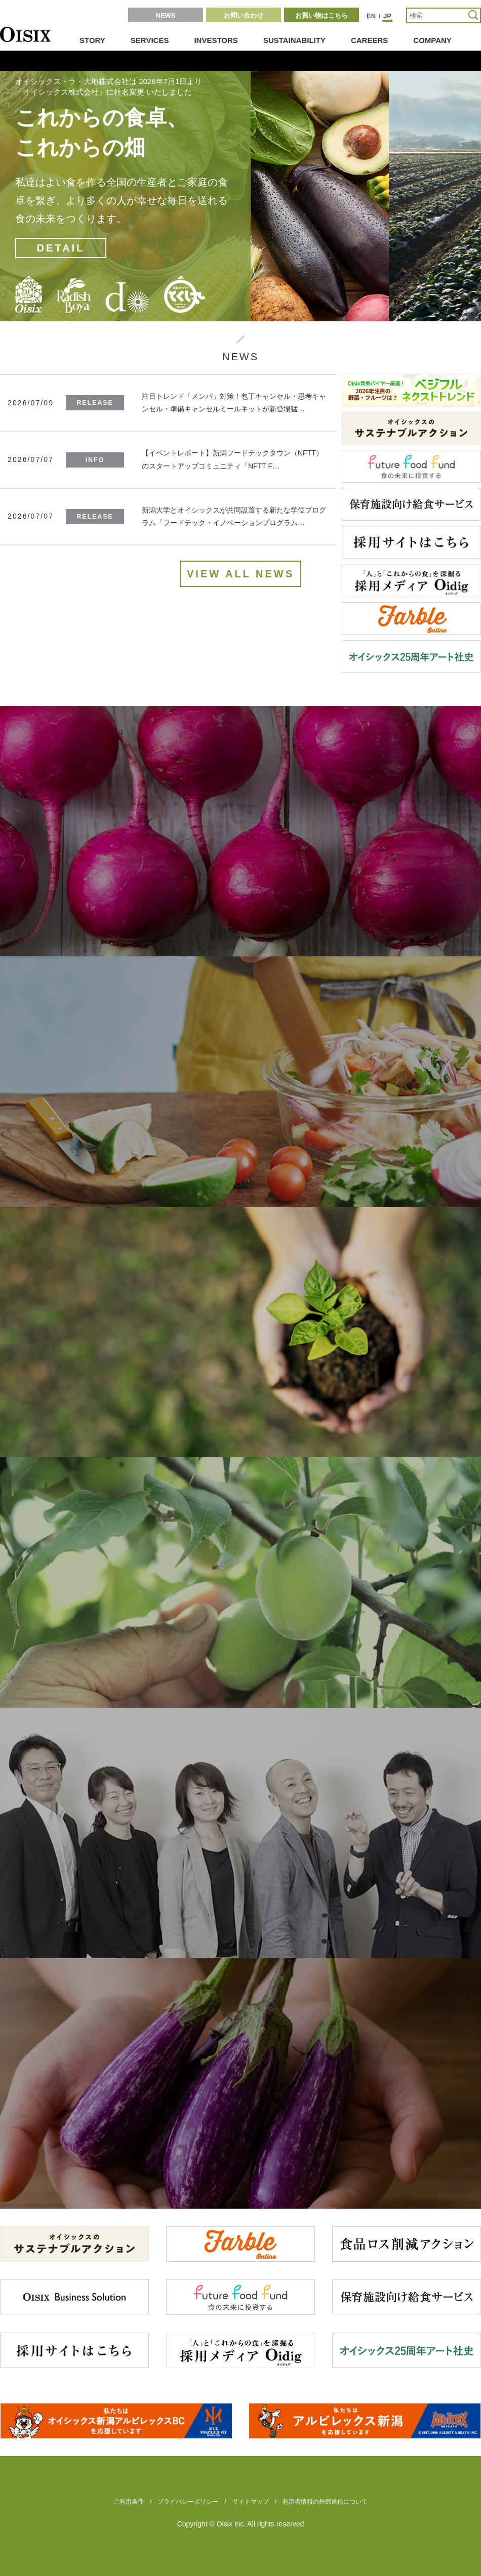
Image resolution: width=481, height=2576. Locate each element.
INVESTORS (215, 40)
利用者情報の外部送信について (325, 2501)
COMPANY (432, 40)
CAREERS (369, 40)
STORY (92, 40)
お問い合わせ (243, 15)
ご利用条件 (128, 2501)
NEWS (166, 15)
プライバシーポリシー (187, 2501)
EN (371, 16)
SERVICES (150, 40)
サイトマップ (250, 2501)
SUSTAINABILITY (294, 40)
